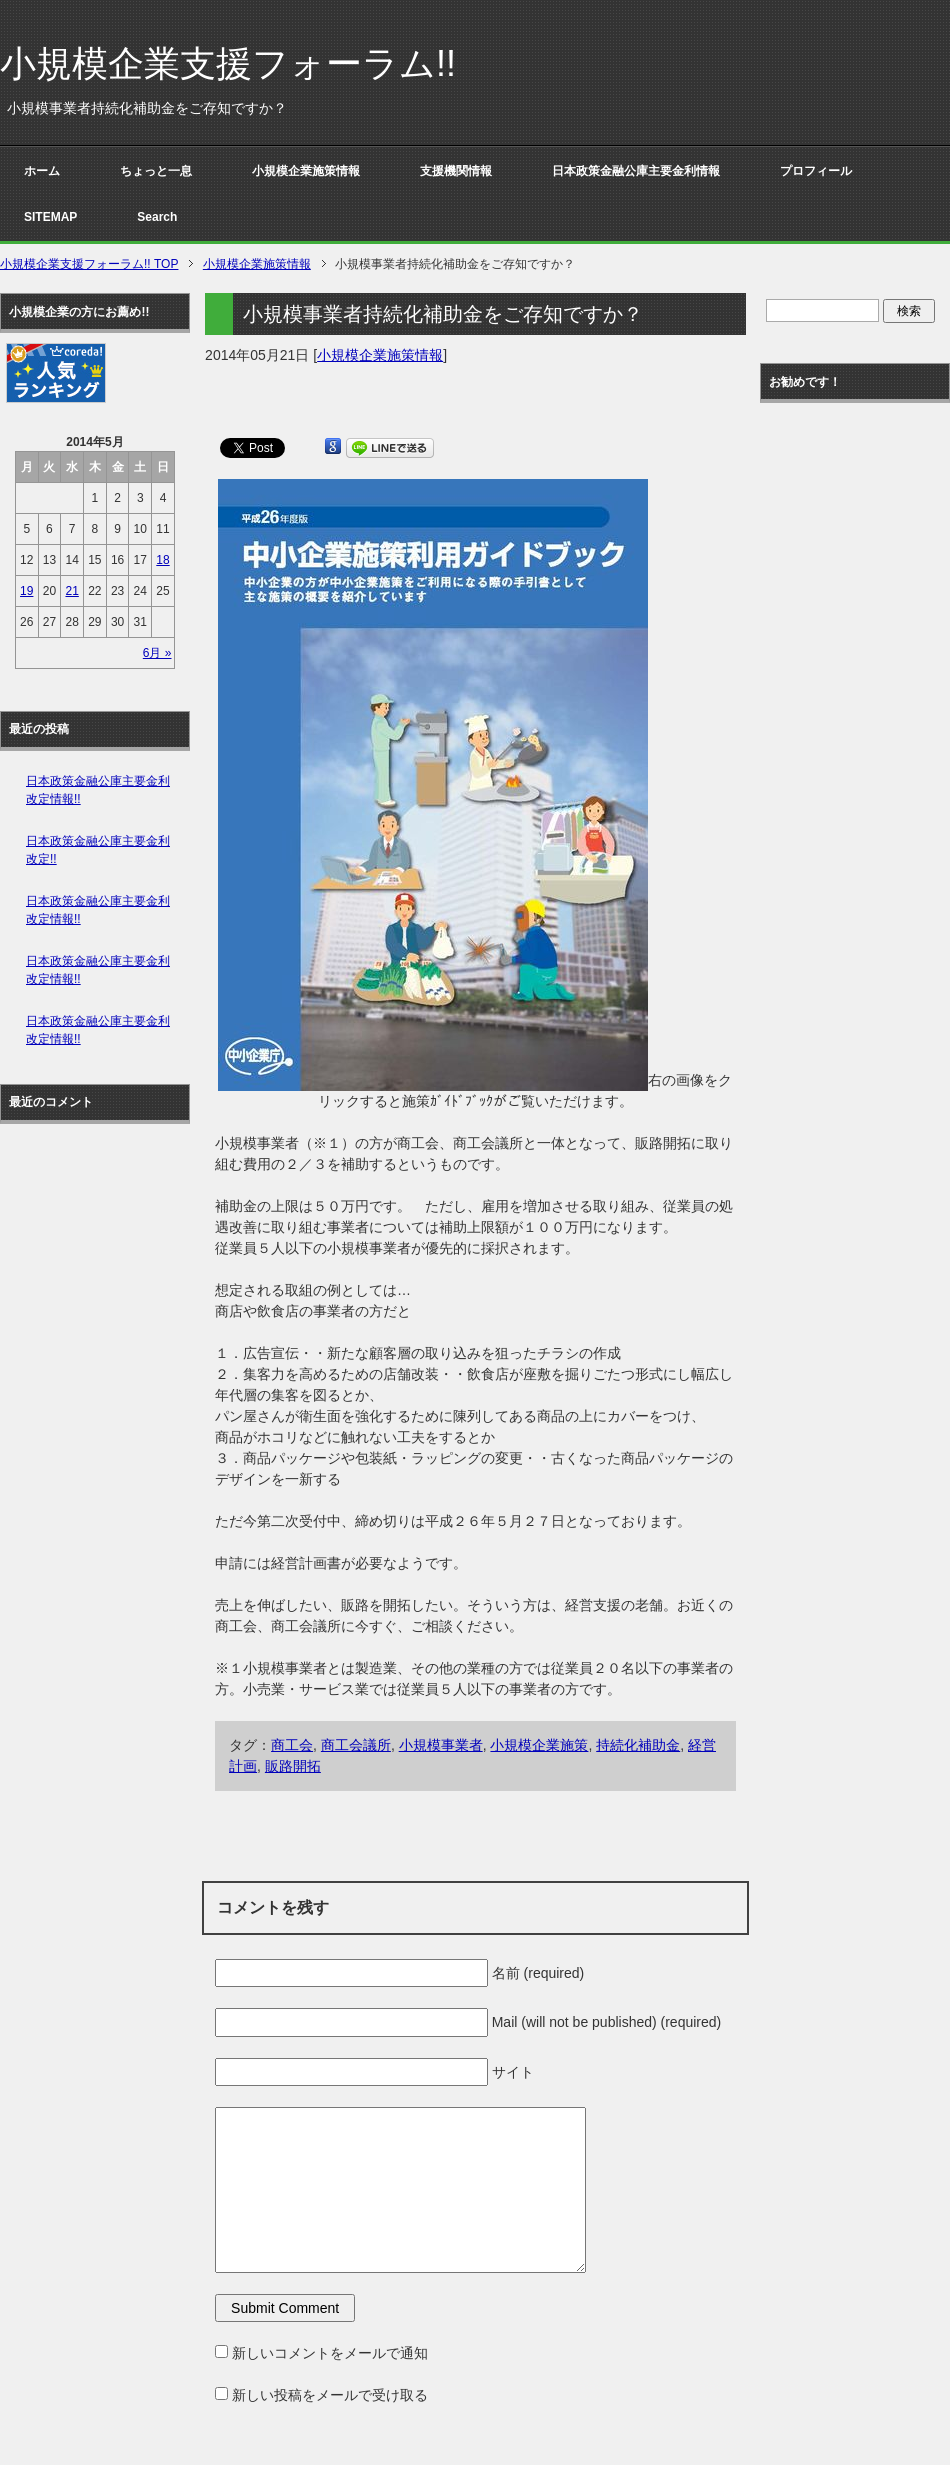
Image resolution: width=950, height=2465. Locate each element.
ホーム (42, 171)
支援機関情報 (456, 171)
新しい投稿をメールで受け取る (330, 2395)
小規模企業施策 (539, 1745)
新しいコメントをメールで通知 (330, 2353)
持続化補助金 (638, 1745)
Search (157, 217)
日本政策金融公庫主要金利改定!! (98, 850)
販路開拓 (293, 1766)
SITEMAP (50, 217)
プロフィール (816, 171)
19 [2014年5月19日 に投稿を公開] (26, 591)
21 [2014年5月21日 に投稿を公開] (71, 591)
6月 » (157, 653)
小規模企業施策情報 (306, 171)
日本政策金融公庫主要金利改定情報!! (98, 790)
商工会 (292, 1745)
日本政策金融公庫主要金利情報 (636, 171)
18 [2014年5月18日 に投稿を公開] (162, 560)
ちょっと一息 (156, 171)
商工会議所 (356, 1745)
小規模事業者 (441, 1745)
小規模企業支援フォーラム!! (228, 63)
